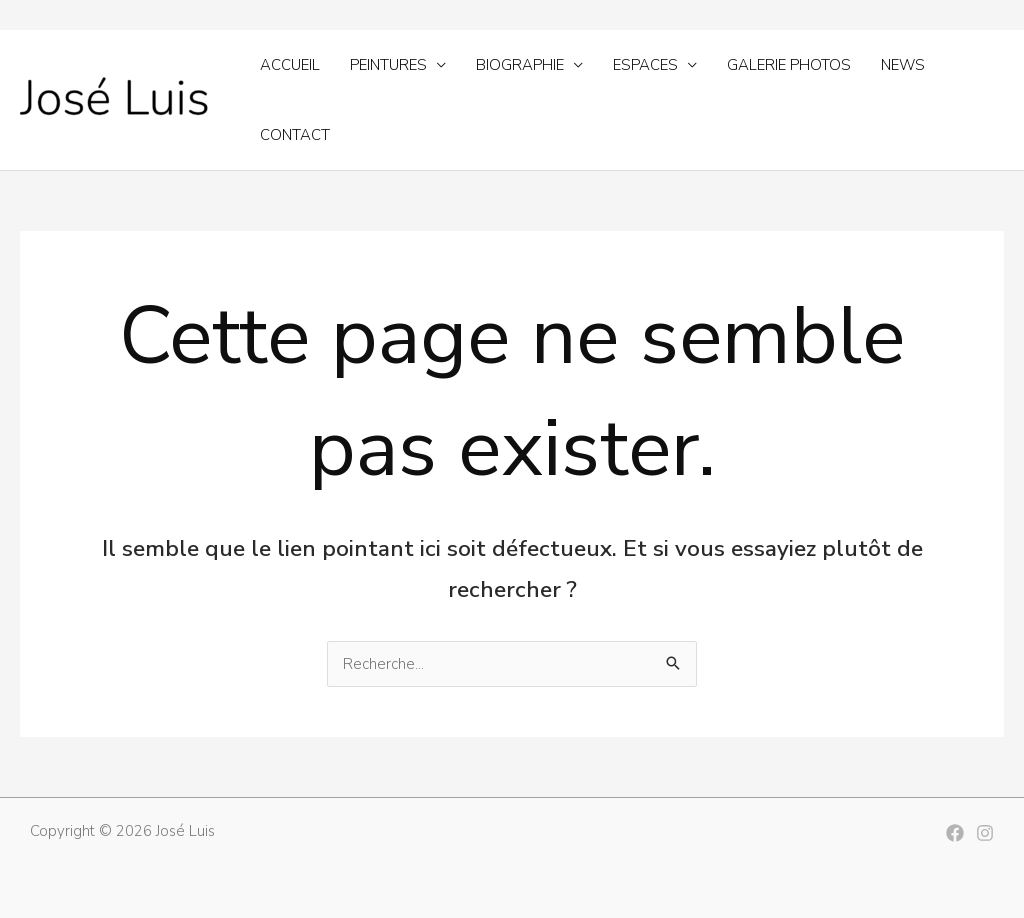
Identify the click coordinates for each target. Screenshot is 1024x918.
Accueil (290, 65)
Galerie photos (789, 65)
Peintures (388, 65)
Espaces (645, 65)
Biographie (520, 65)
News (903, 65)
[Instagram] (985, 833)
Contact (295, 135)
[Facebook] (955, 833)
